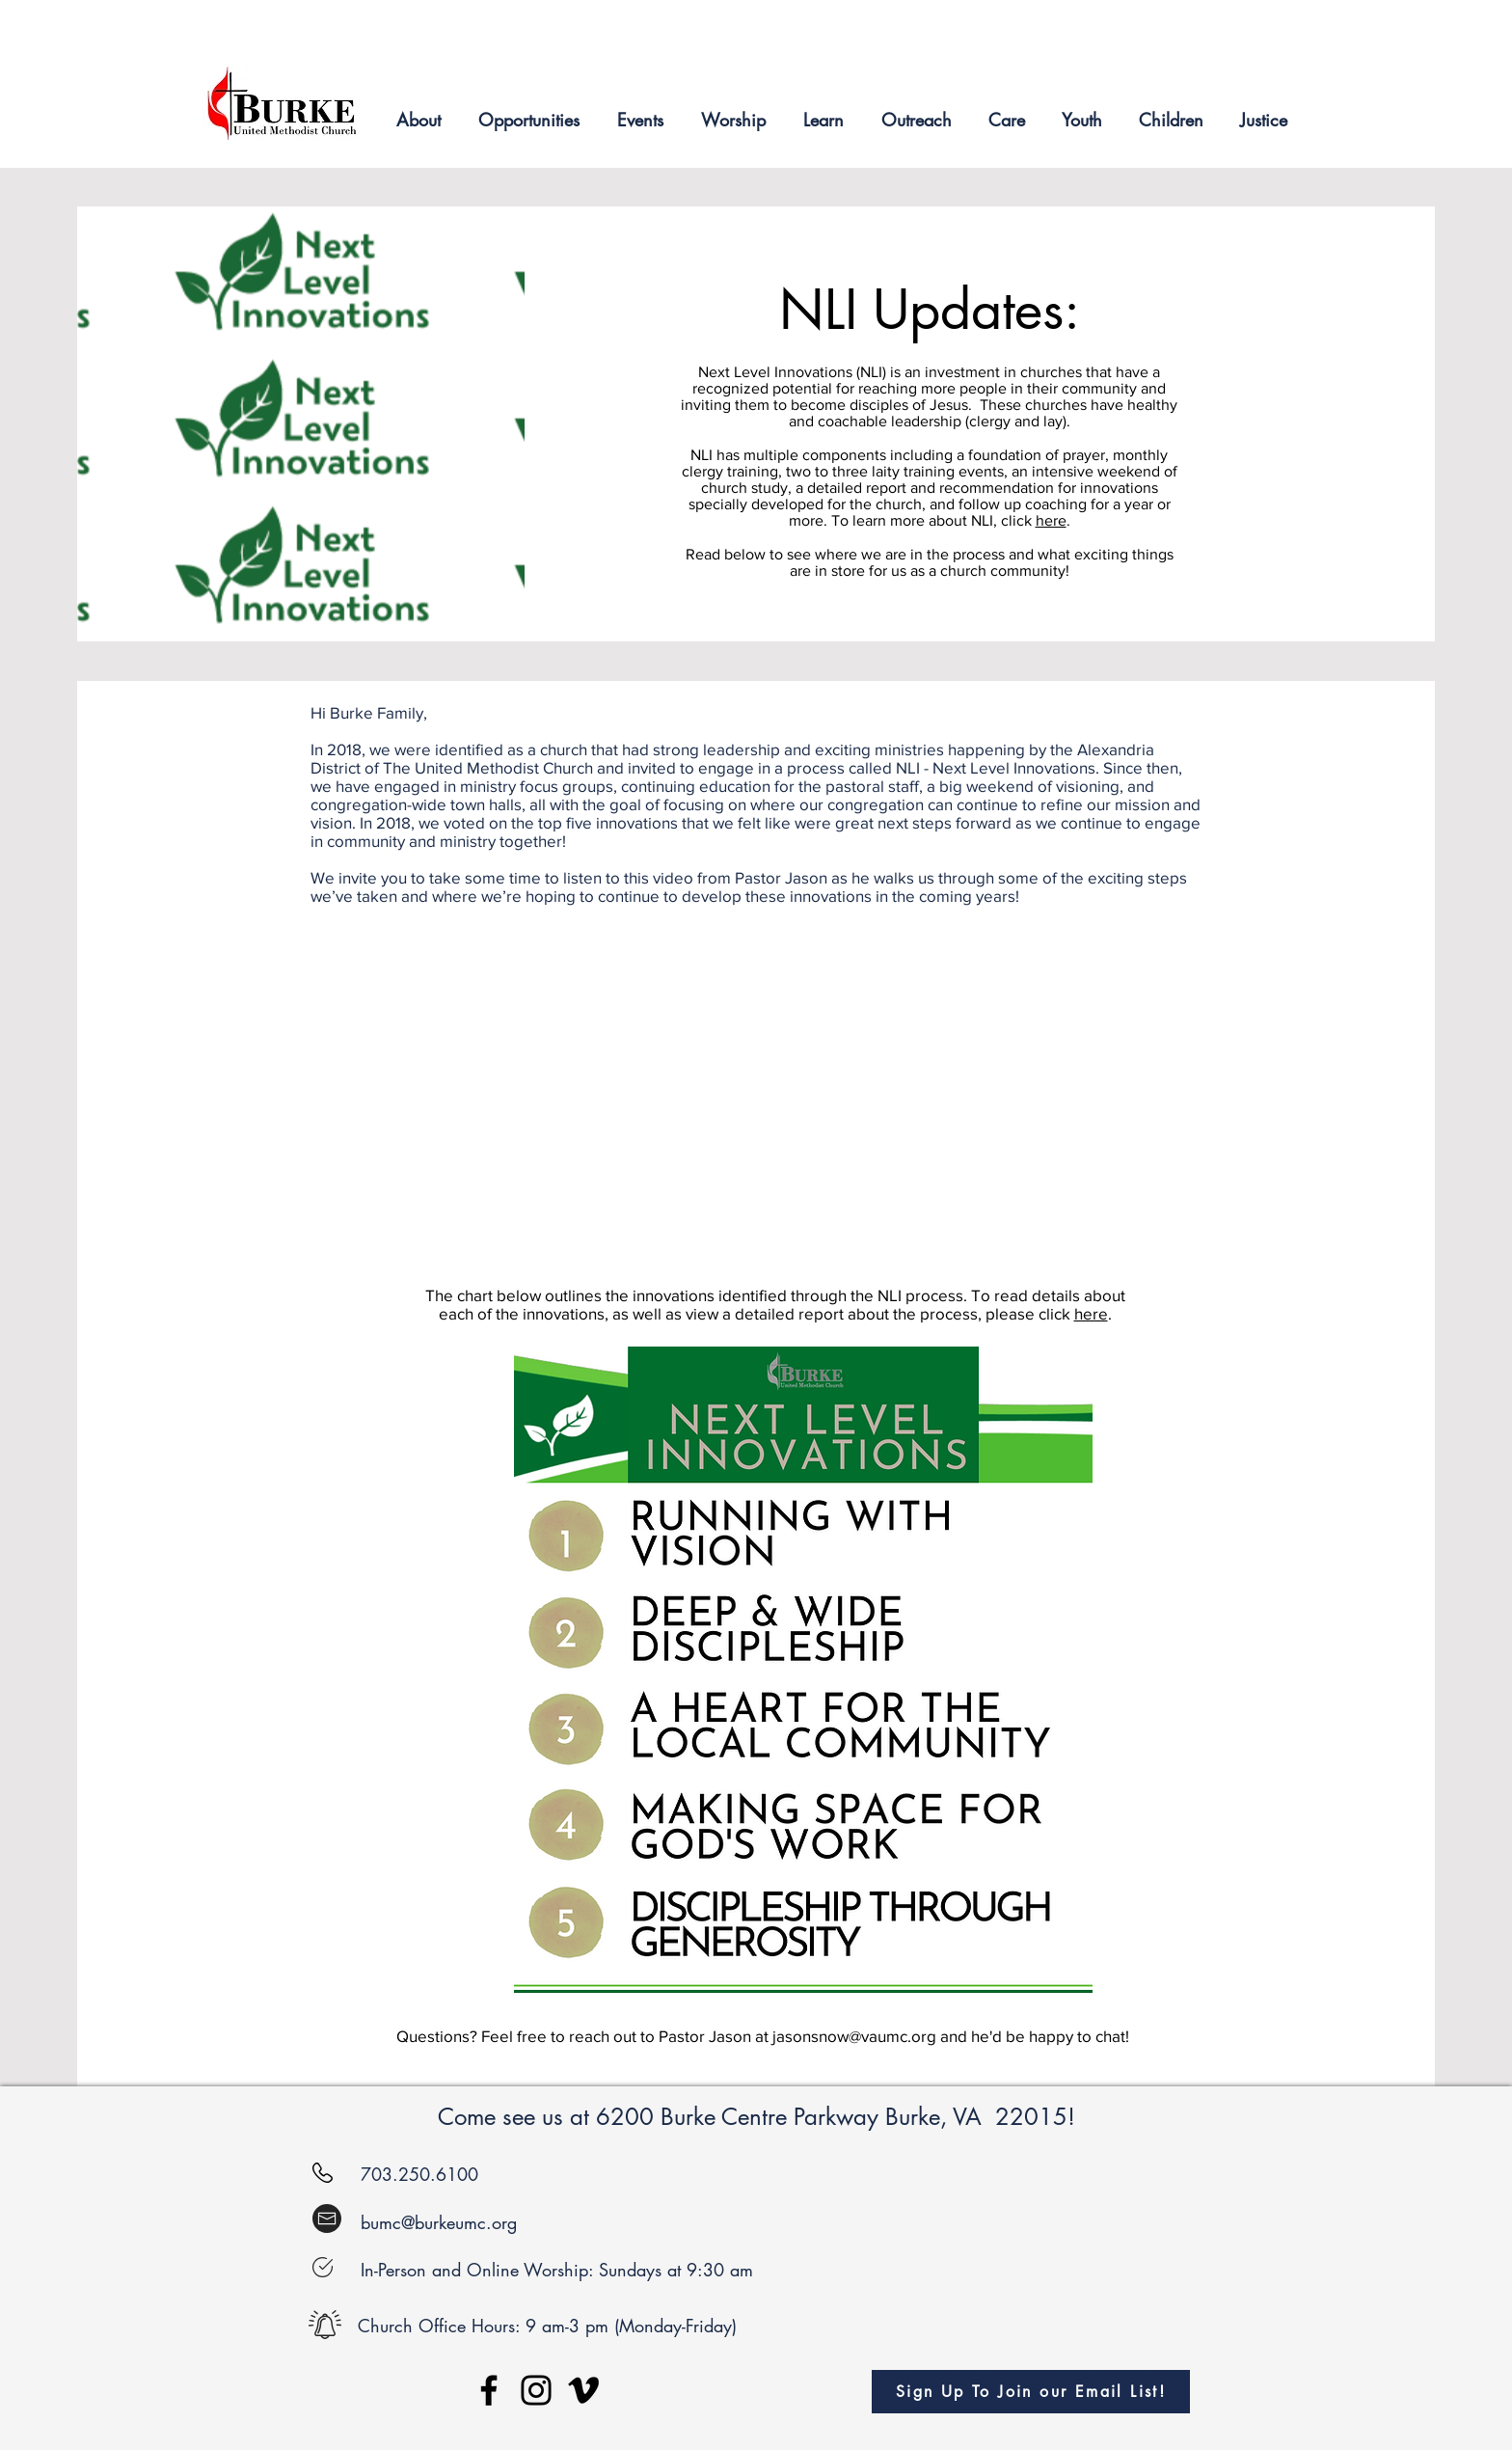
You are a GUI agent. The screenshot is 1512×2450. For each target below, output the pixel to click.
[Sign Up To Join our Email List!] (1031, 2391)
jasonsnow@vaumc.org (854, 2036)
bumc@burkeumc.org (439, 2222)
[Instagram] (536, 2390)
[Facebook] (489, 2390)
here (1051, 520)
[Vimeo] (583, 2390)
